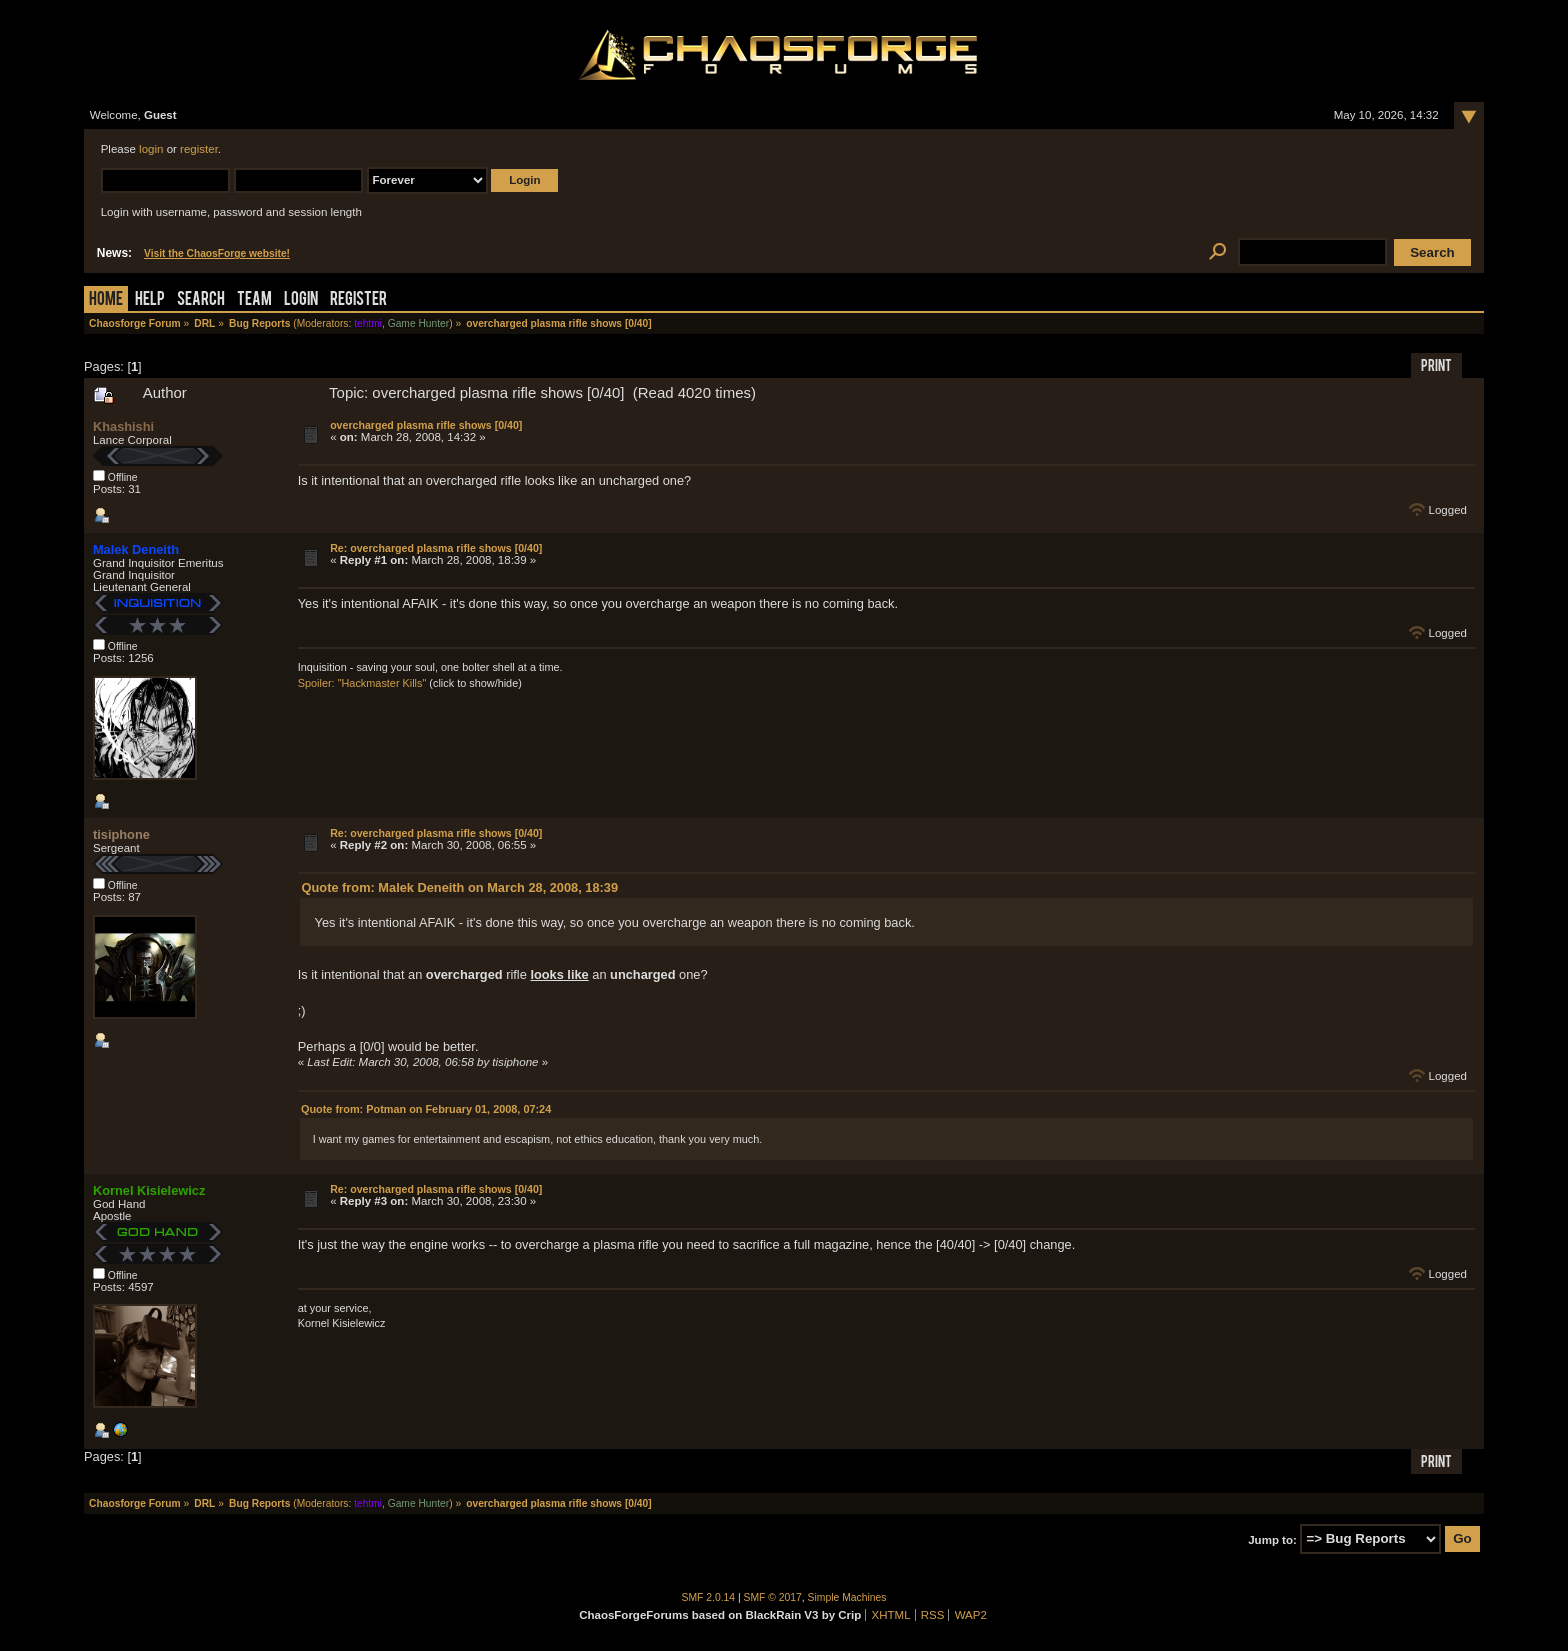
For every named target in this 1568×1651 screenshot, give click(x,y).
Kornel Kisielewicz (149, 1190)
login (151, 149)
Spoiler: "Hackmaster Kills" (362, 683)
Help (150, 300)
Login (301, 300)
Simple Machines (847, 1597)
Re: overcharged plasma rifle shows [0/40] (436, 548)
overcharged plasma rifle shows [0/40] (426, 425)
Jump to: (1272, 1539)
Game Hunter (418, 323)
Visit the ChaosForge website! (217, 253)
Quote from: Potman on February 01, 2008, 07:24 (426, 1109)
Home (106, 300)
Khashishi (123, 426)
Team (254, 300)
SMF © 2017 (773, 1597)
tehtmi (368, 323)
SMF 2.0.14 (709, 1597)
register (199, 149)
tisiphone (121, 834)
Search (201, 300)
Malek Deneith (136, 549)
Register (358, 300)
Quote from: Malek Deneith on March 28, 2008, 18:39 (460, 887)
